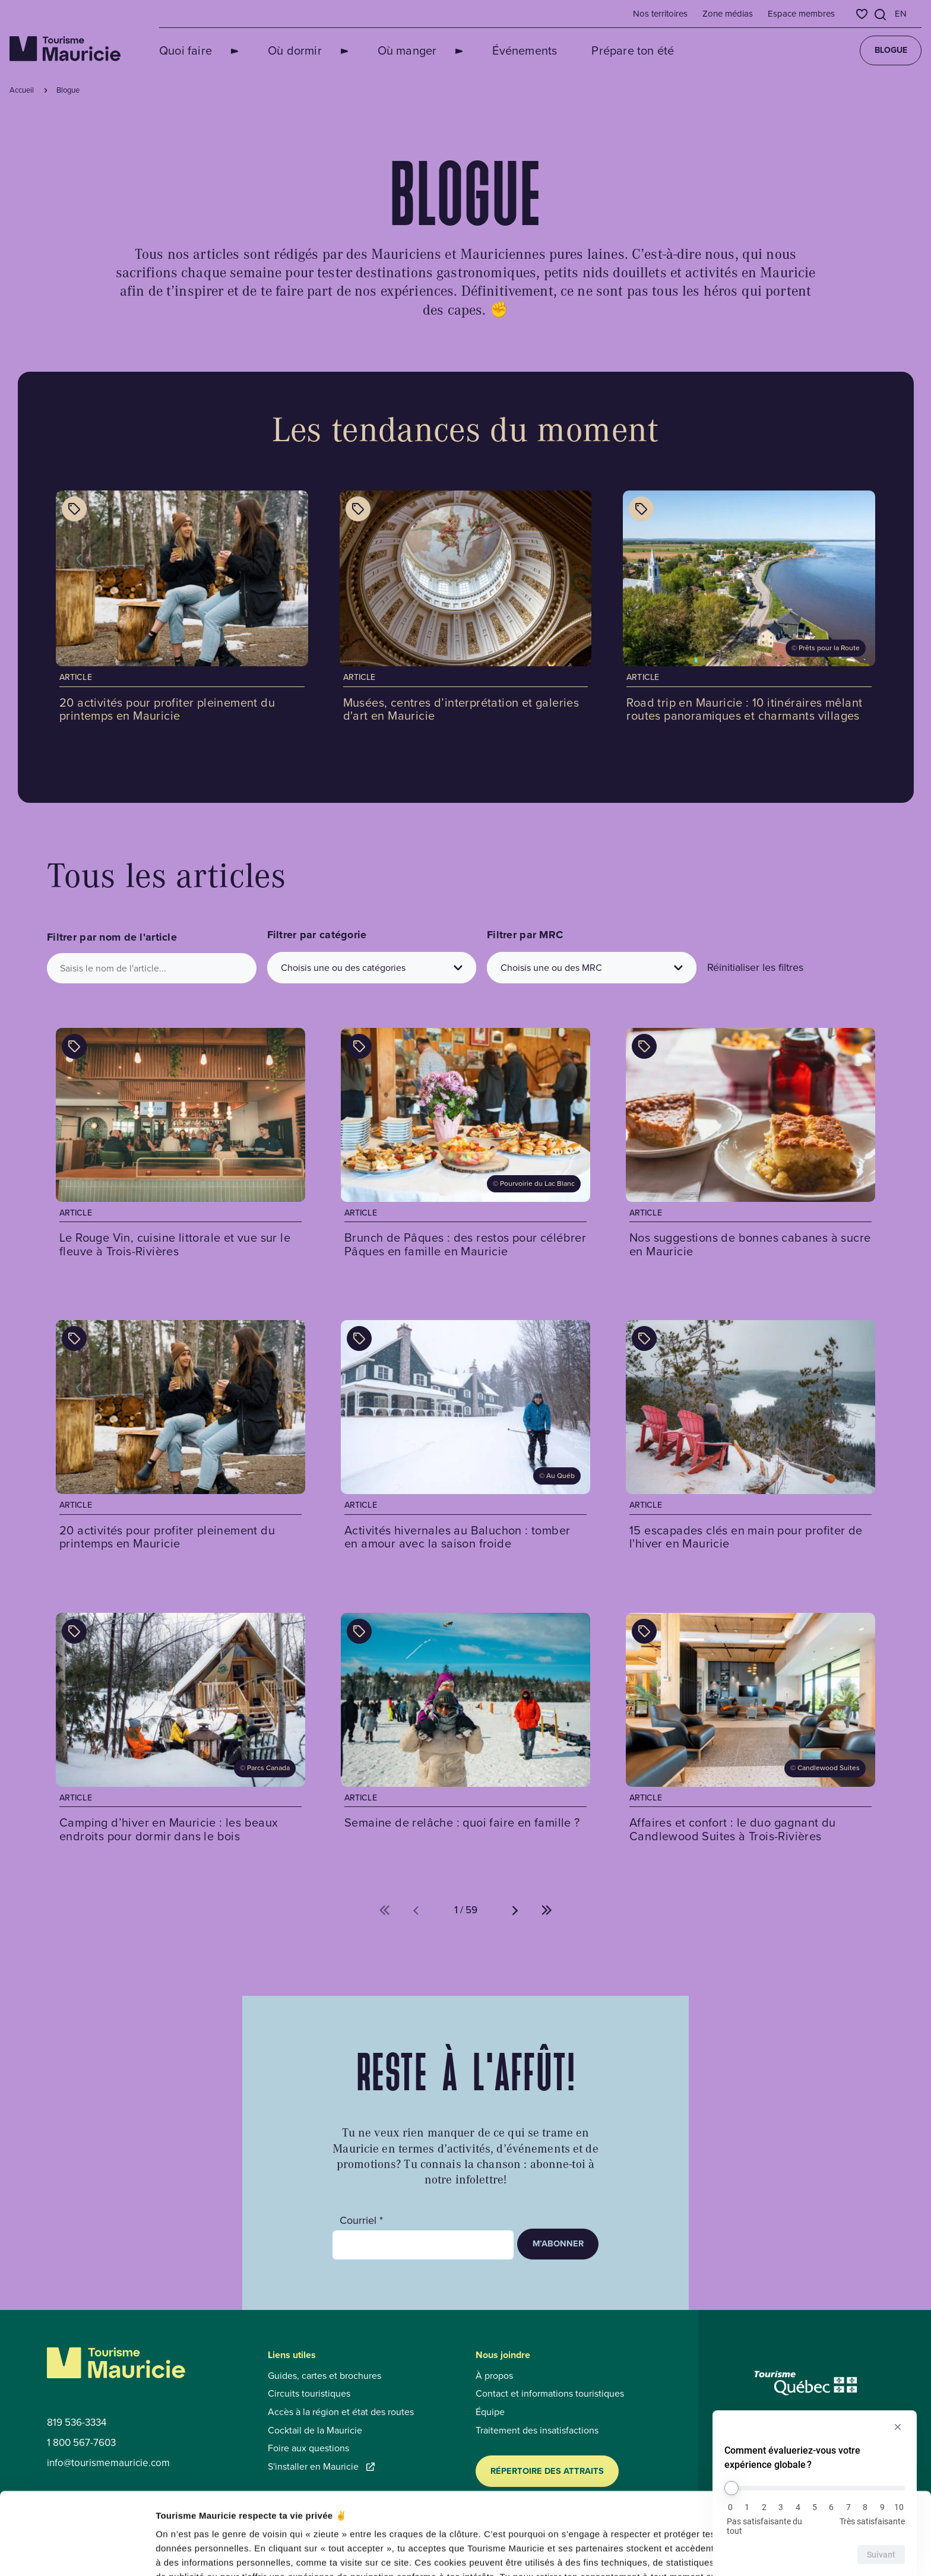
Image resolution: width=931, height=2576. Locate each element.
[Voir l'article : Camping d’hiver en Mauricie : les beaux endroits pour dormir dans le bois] (180, 1732)
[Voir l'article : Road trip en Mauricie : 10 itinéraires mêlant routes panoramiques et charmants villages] (749, 611)
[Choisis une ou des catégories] (372, 967)
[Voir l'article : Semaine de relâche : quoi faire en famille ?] (465, 1732)
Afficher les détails (654, 2552)
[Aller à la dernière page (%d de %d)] (547, 1910)
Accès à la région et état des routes (341, 2412)
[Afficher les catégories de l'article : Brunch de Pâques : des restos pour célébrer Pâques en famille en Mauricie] (359, 1046)
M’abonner (558, 2243)
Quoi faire (185, 50)
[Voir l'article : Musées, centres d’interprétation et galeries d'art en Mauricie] (466, 611)
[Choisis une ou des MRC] (591, 967)
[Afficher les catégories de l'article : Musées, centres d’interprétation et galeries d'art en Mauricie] (358, 508)
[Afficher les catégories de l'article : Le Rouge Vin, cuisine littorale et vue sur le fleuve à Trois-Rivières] (74, 1046)
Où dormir (281, 50)
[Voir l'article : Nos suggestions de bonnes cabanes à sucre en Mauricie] (750, 1147)
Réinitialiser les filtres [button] (755, 967)
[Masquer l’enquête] (898, 2427)
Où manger (378, 50)
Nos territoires (660, 13)
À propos (494, 2375)
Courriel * (361, 2220)
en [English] (901, 13)
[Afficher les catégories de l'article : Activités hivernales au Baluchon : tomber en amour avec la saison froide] (359, 1338)
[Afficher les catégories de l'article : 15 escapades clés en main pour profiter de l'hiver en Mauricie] (644, 1338)
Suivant (881, 2554)
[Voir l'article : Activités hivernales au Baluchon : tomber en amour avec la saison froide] (465, 1439)
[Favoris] (862, 14)
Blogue (891, 50)
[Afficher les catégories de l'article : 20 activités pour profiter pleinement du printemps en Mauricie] (74, 508)
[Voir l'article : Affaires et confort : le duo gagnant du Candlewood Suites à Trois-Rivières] (750, 1732)
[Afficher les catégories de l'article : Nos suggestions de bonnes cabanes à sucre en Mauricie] (644, 1046)
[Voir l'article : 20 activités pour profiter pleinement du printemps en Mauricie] (182, 611)
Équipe (490, 2412)
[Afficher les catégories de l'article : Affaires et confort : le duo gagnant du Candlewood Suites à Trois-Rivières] (644, 1631)
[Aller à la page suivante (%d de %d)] (515, 1910)
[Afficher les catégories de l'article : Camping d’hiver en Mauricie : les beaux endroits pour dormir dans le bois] (74, 1631)
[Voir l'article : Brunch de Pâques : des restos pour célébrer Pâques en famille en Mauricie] (465, 1147)
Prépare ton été (590, 50)
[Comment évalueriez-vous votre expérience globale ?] (814, 2488)
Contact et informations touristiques (550, 2393)
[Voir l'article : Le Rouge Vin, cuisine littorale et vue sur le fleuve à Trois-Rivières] (180, 1147)
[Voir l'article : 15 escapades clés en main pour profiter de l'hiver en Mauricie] (750, 1439)
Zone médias (727, 13)
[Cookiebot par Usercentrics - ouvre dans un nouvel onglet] (77, 2553)
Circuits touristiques (309, 2393)
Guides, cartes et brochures (324, 2375)
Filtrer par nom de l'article (112, 937)
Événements (482, 50)
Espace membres (801, 13)
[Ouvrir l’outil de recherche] (880, 14)
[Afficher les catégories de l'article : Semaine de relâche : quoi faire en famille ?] (359, 1631)
